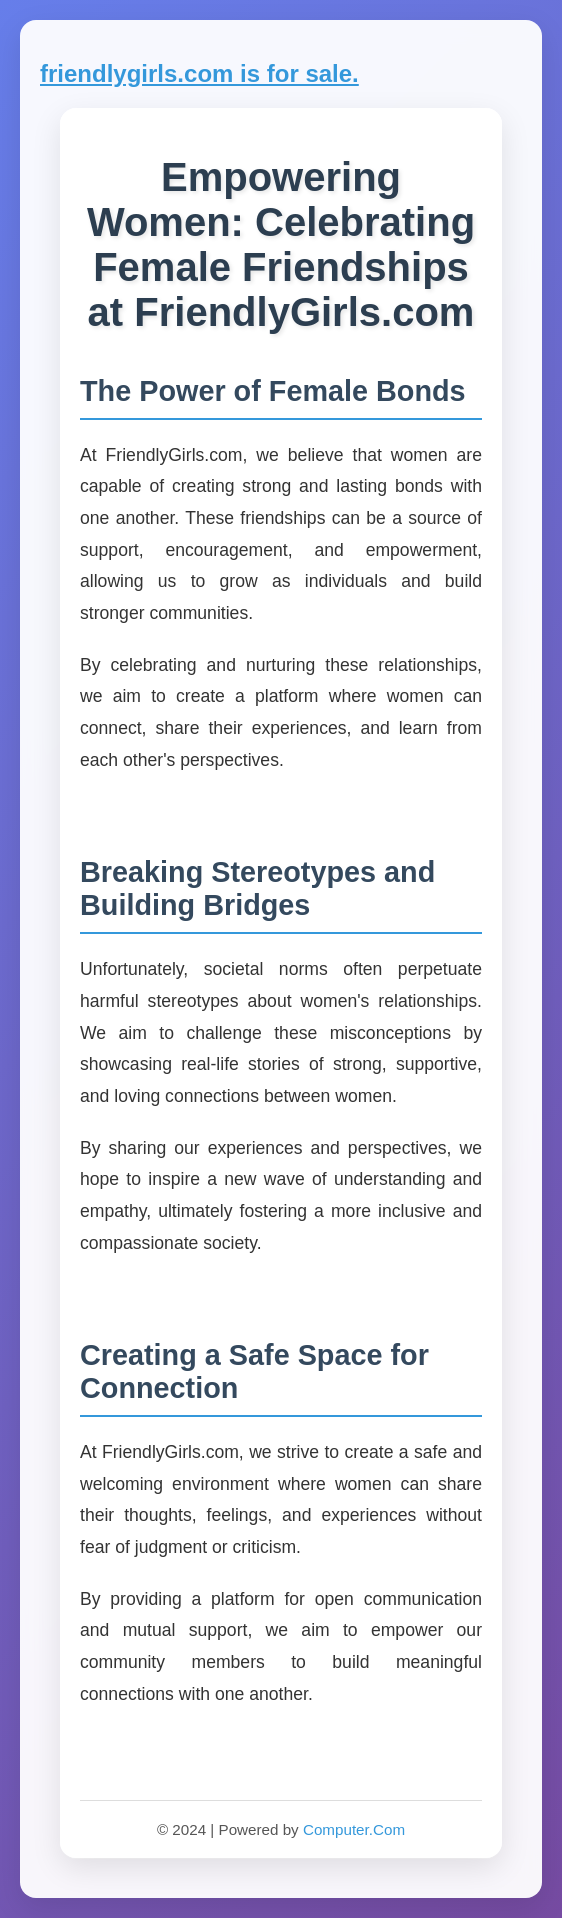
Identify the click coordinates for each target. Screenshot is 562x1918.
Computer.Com (354, 1829)
